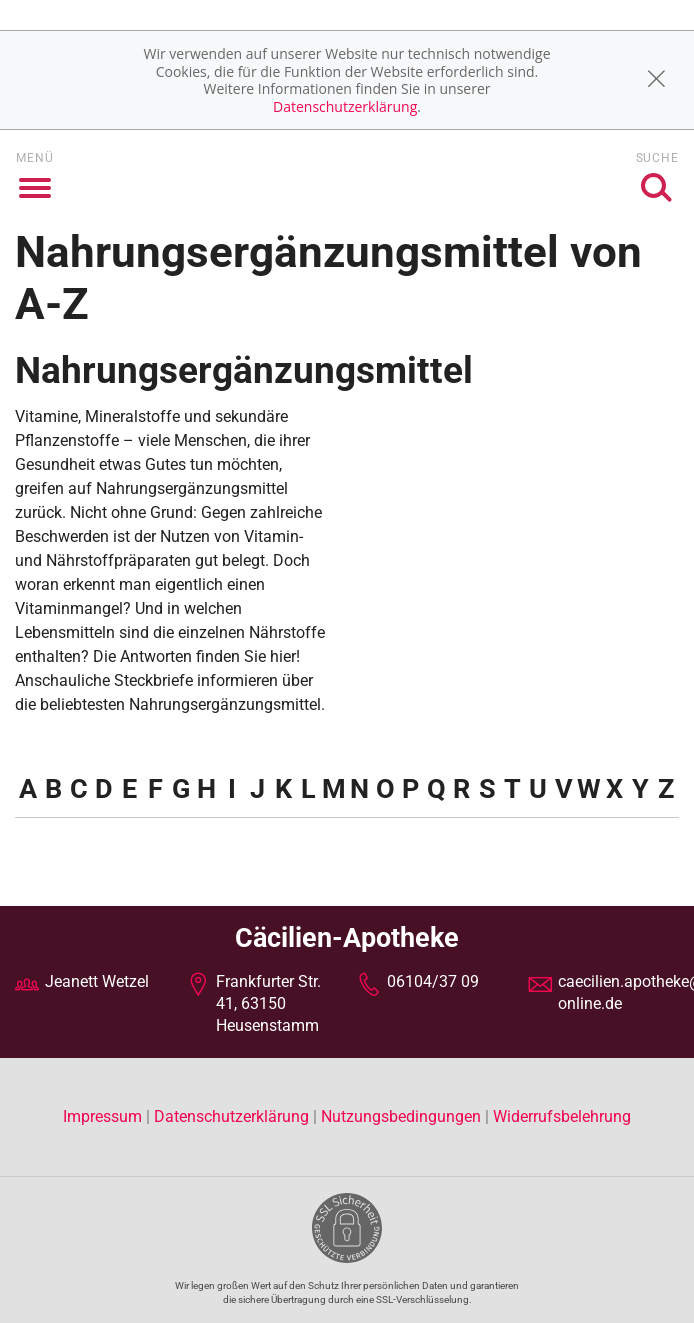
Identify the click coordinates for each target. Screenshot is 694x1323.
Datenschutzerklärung (345, 106)
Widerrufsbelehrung (562, 1116)
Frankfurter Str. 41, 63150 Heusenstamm (268, 1004)
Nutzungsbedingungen (401, 1116)
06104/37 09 (433, 981)
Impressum (104, 1116)
